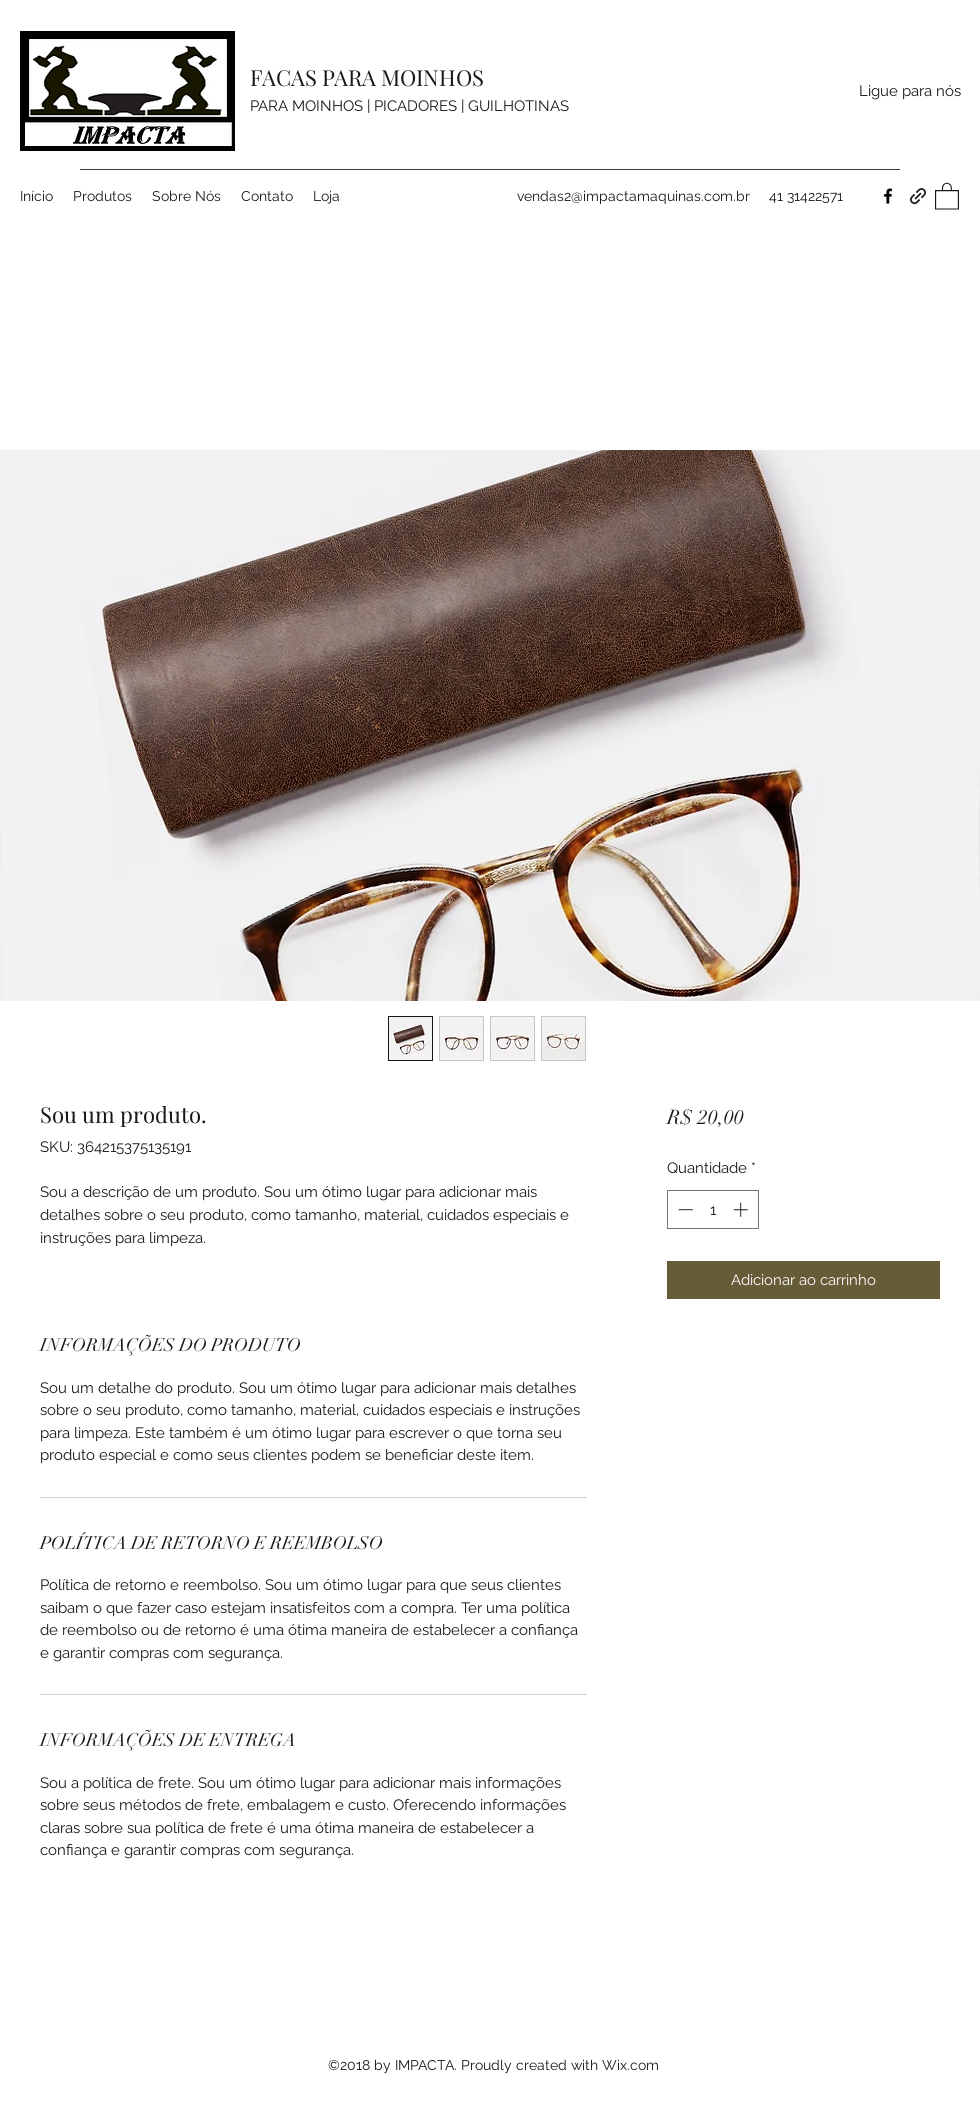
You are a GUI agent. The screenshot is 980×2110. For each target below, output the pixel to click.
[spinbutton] (712, 1209)
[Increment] (742, 1209)
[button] (947, 195)
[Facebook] (888, 196)
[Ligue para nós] (909, 91)
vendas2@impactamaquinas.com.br (633, 196)
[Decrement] (683, 1209)
